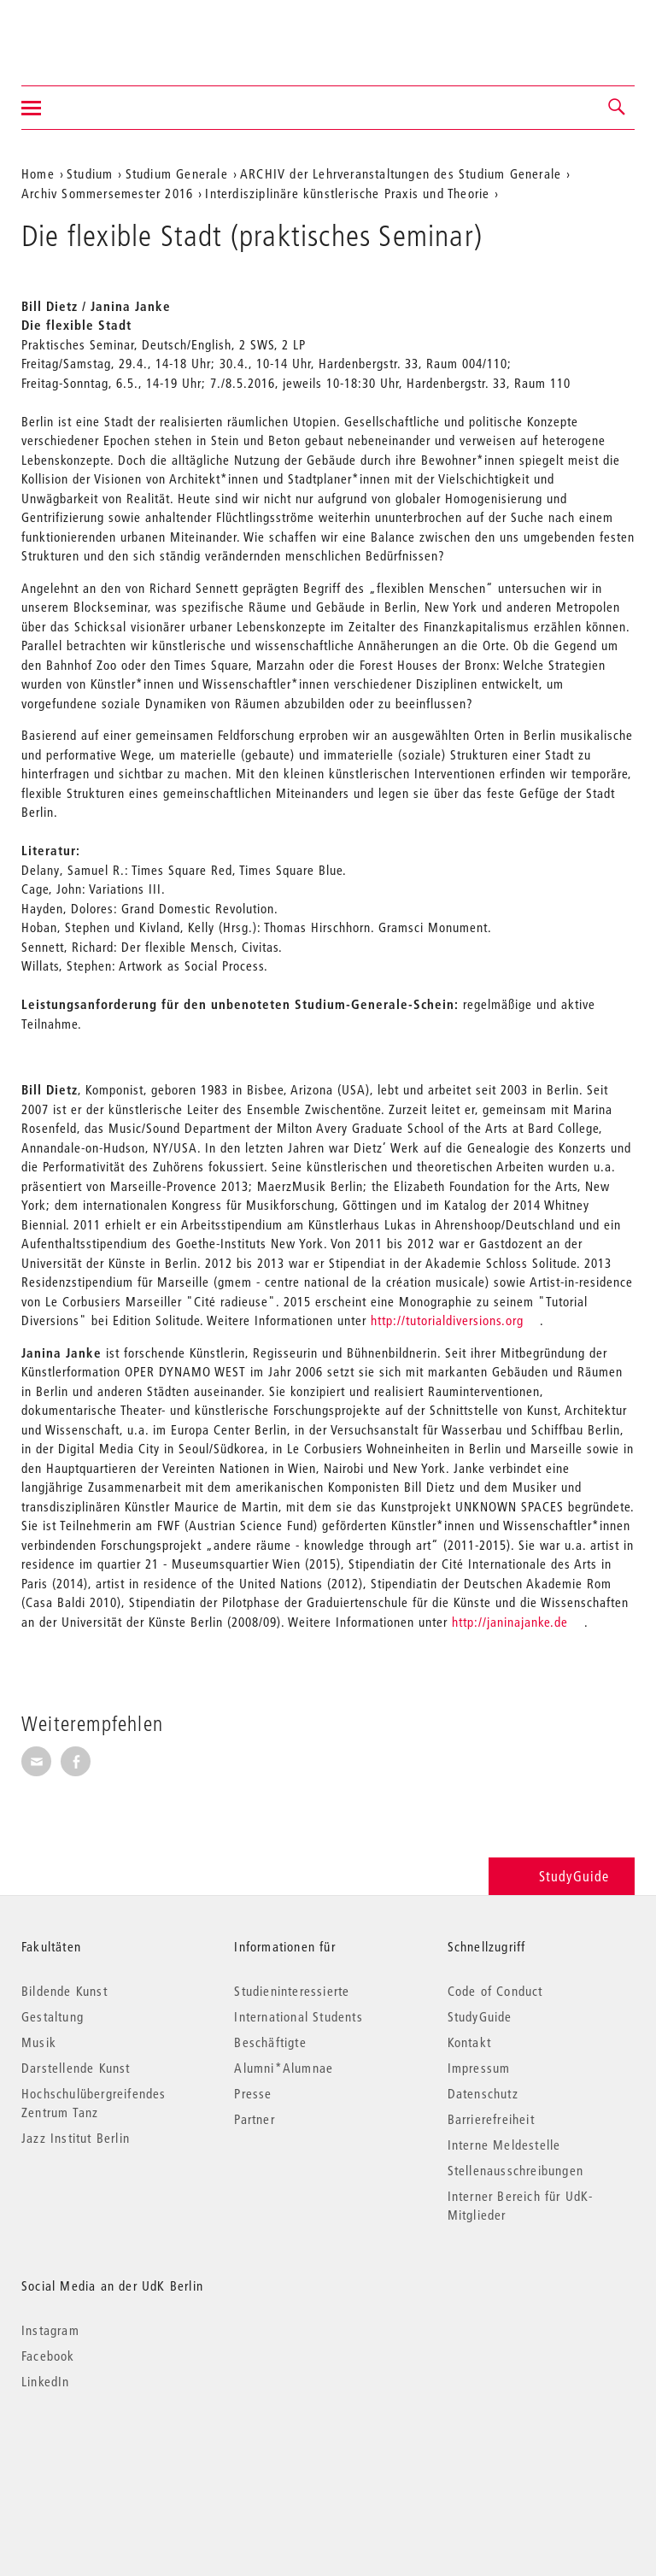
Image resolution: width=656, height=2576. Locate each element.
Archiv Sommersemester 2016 (107, 193)
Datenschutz (483, 2093)
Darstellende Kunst (76, 2067)
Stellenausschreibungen (515, 2170)
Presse (253, 2093)
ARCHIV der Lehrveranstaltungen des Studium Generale (400, 173)
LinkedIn (45, 2381)
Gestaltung (52, 2016)
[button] (617, 107)
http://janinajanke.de (510, 1621)
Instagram (50, 2329)
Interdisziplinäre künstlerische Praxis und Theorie (347, 193)
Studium (90, 173)
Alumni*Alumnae (283, 2067)
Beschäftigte (270, 2042)
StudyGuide (561, 1876)
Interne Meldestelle (504, 2144)
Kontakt (469, 2042)
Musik (38, 2042)
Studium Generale (177, 173)
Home (38, 173)
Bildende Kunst (64, 1990)
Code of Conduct (495, 1990)
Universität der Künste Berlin (88, 32)
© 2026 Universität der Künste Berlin (110, 2453)
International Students (298, 2016)
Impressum (479, 2067)
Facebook (48, 2355)
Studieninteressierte (291, 1990)
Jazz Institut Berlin (75, 2137)
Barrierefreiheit (491, 2118)
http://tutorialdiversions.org (447, 1320)
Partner (254, 2118)
